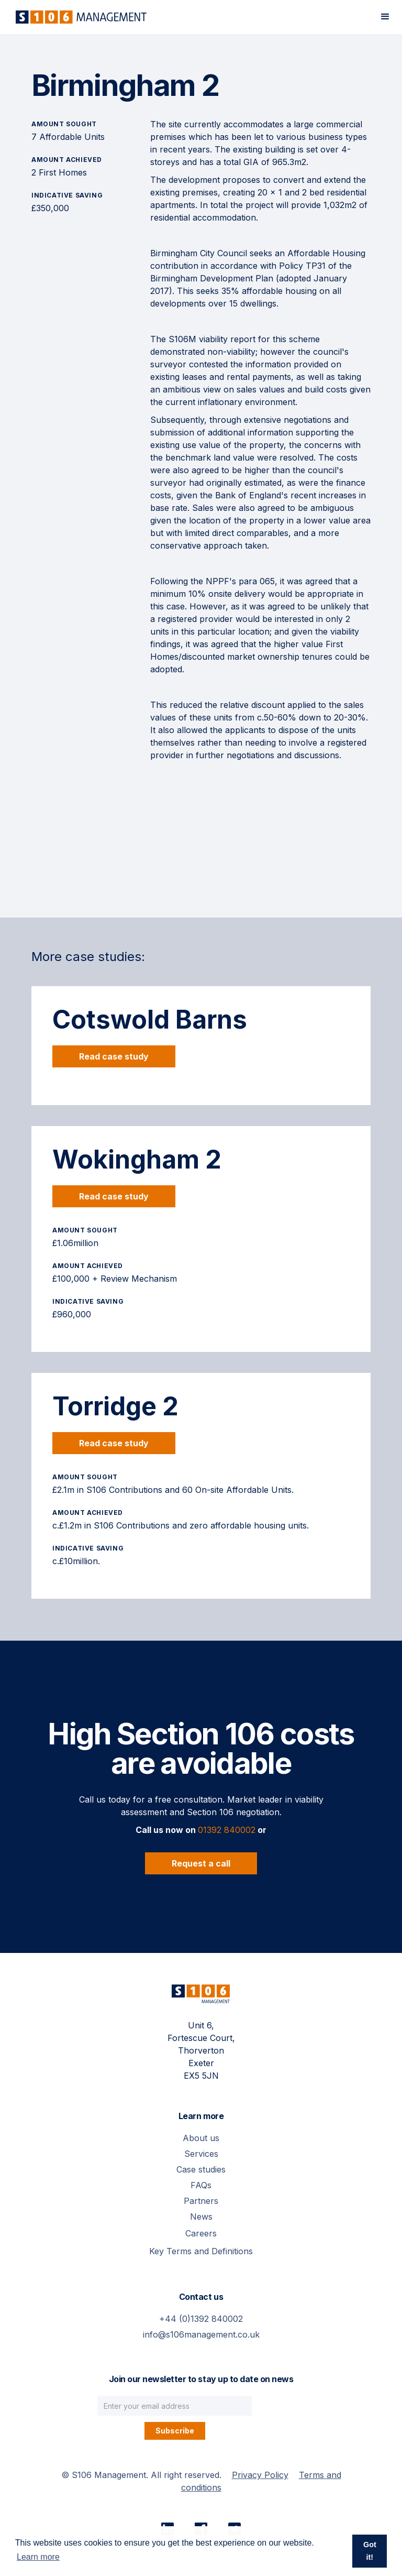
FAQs (201, 2185)
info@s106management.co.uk (201, 2334)
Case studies (201, 2169)
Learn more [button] (38, 2556)
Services (201, 2153)
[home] (78, 17)
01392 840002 (226, 1830)
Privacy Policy (260, 2475)
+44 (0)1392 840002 (201, 2318)
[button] (385, 17)
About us (201, 2138)
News (201, 2216)
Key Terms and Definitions (201, 2251)
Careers (201, 2233)
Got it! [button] (369, 2550)
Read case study (114, 1056)
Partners (201, 2201)
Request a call (201, 1863)
